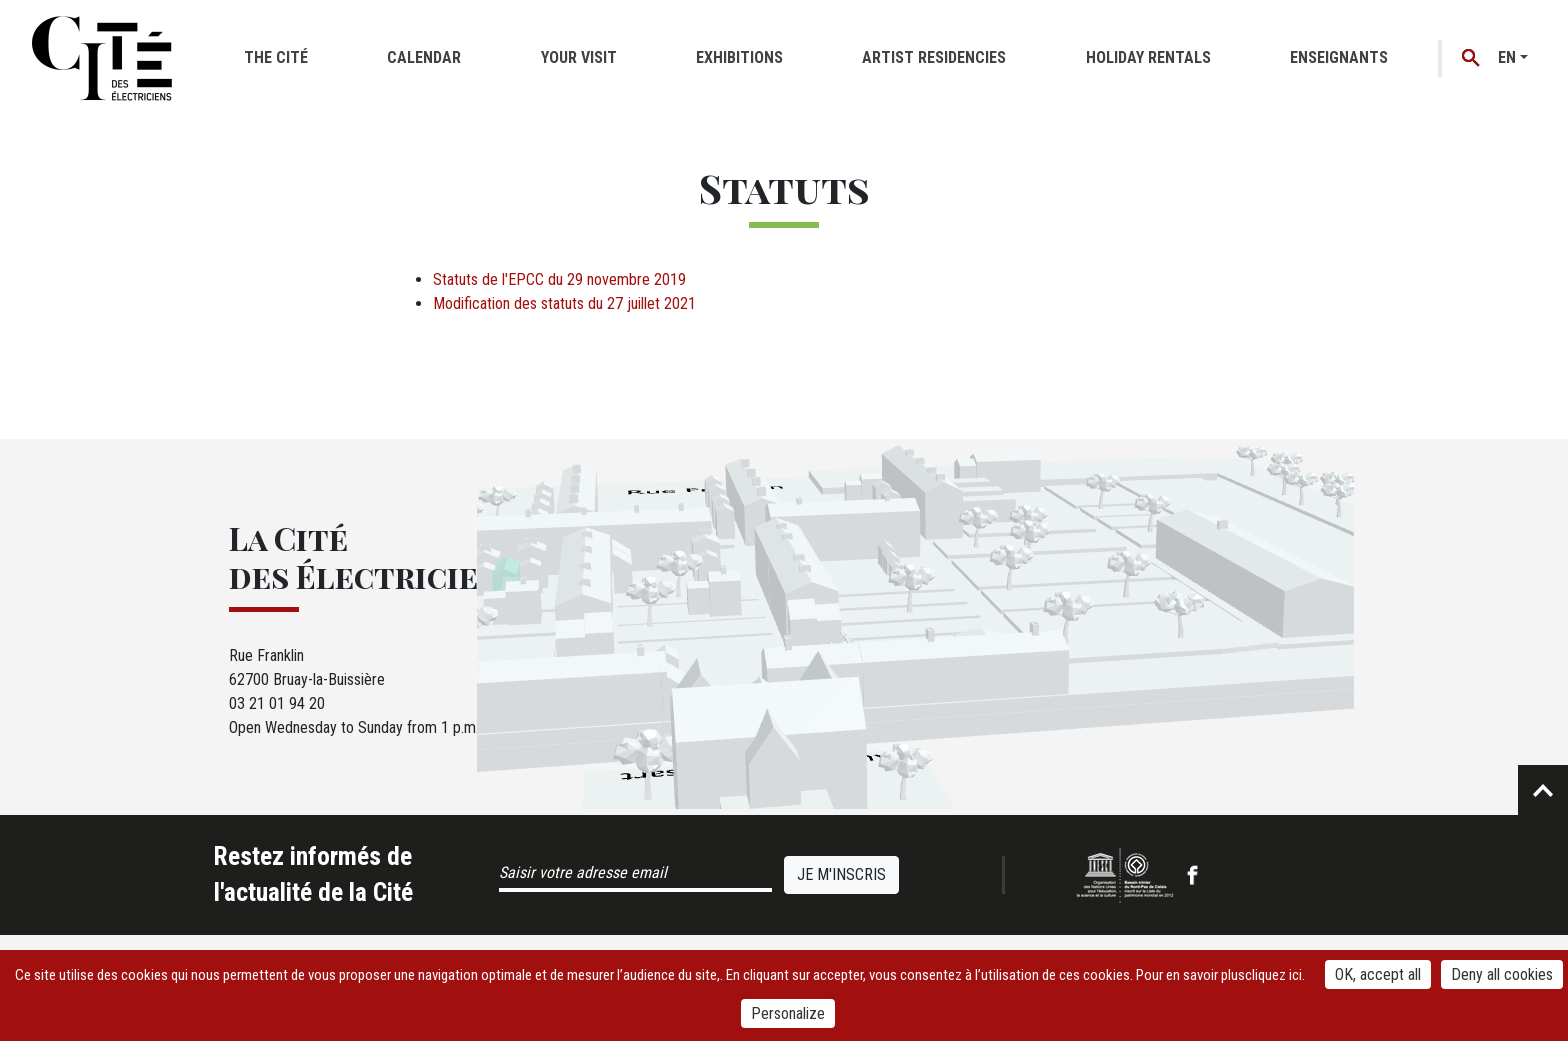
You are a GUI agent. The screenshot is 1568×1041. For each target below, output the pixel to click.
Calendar (424, 57)
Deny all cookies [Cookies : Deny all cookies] (1502, 974)
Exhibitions (739, 57)
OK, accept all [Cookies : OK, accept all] (1378, 974)
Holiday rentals (1148, 57)
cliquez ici (1273, 975)
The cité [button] (276, 57)
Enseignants (1339, 57)
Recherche (1471, 58)
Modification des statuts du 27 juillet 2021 (564, 303)
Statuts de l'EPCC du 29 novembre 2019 (559, 279)
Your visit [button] (579, 57)
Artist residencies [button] (934, 57)
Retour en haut (1543, 790)
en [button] (1507, 57)
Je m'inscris (841, 874)
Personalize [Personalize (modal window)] (788, 1013)
